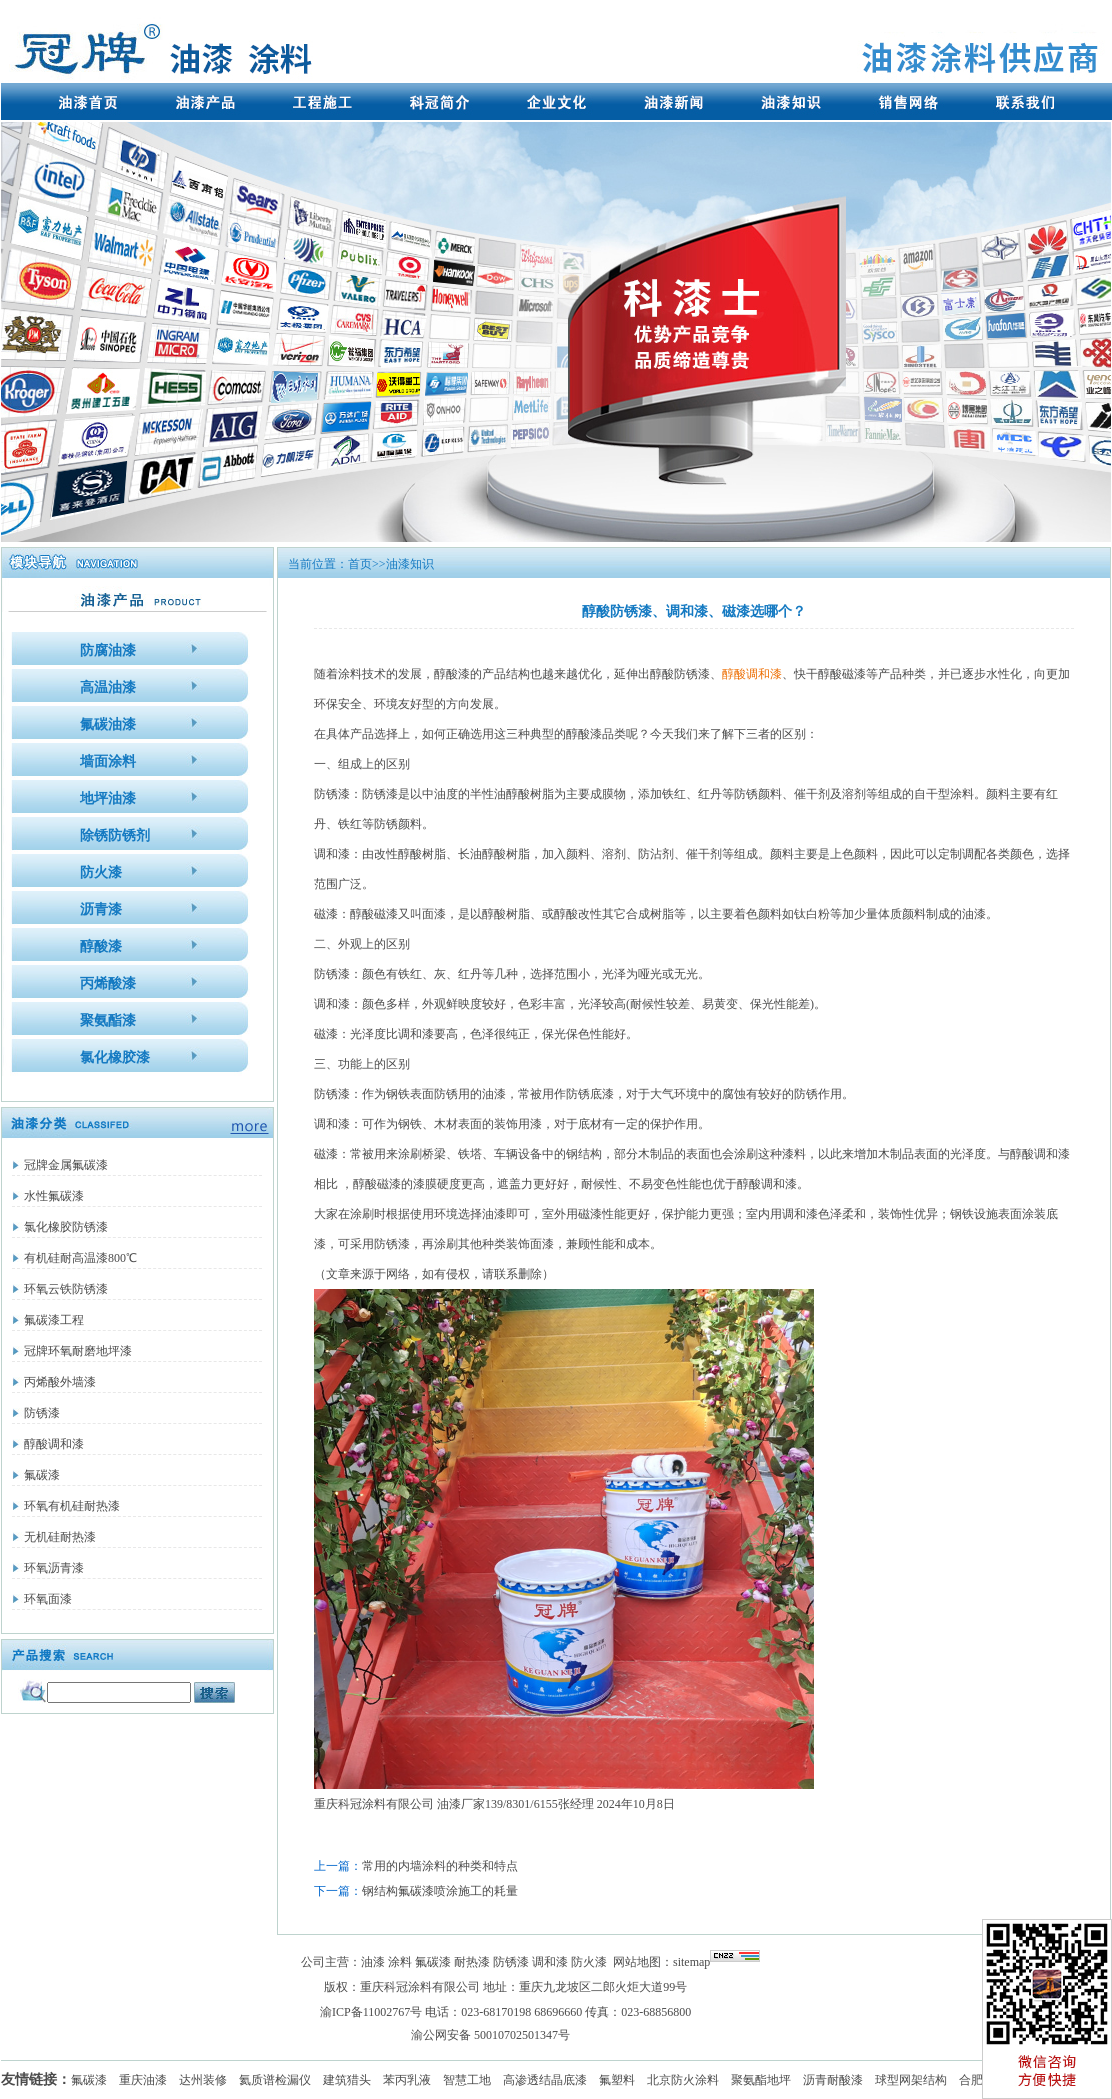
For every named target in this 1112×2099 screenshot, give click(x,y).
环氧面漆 (48, 1599)
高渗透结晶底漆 (545, 2080)
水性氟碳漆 (54, 1196)
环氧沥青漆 (54, 1568)
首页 (360, 564)
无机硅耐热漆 (60, 1537)
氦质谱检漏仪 (275, 2080)
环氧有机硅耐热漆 (72, 1506)
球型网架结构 (911, 2080)
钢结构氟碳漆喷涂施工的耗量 (440, 1891)
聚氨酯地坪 (761, 2080)
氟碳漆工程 (54, 1320)
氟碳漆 (42, 1475)
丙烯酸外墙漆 (60, 1382)
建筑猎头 (347, 2080)
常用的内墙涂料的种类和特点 (440, 1866)
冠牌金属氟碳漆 (66, 1165)
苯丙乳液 (407, 2080)
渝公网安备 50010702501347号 (490, 2035)
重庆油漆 (143, 2080)
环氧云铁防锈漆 (66, 1289)
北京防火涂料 (683, 2080)
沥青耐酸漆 (833, 2080)
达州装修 (203, 2080)
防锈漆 (42, 1413)
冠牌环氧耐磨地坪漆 (78, 1351)
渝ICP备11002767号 (371, 2012)
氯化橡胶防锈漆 (66, 1227)
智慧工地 (467, 2080)
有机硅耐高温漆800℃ (80, 1258)
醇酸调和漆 (54, 1444)
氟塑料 (617, 2080)
